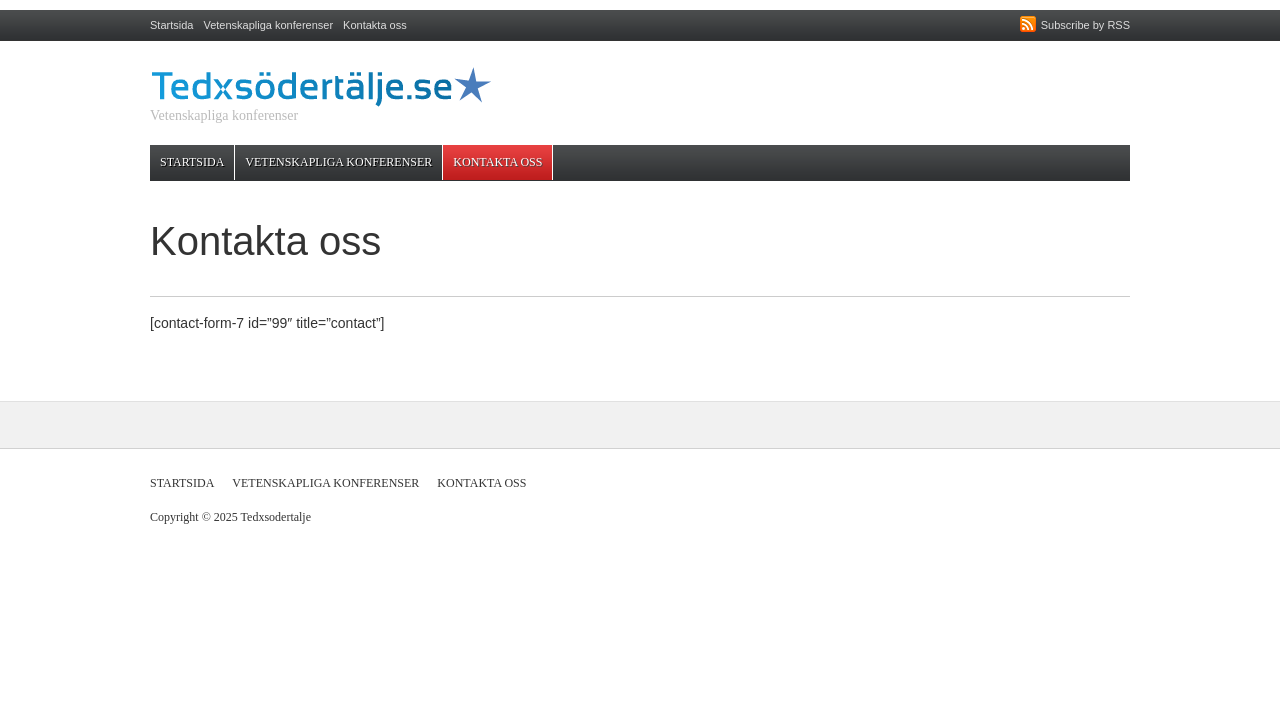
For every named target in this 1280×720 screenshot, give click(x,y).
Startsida (171, 25)
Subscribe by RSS (1085, 25)
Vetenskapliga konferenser (268, 25)
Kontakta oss (375, 25)
